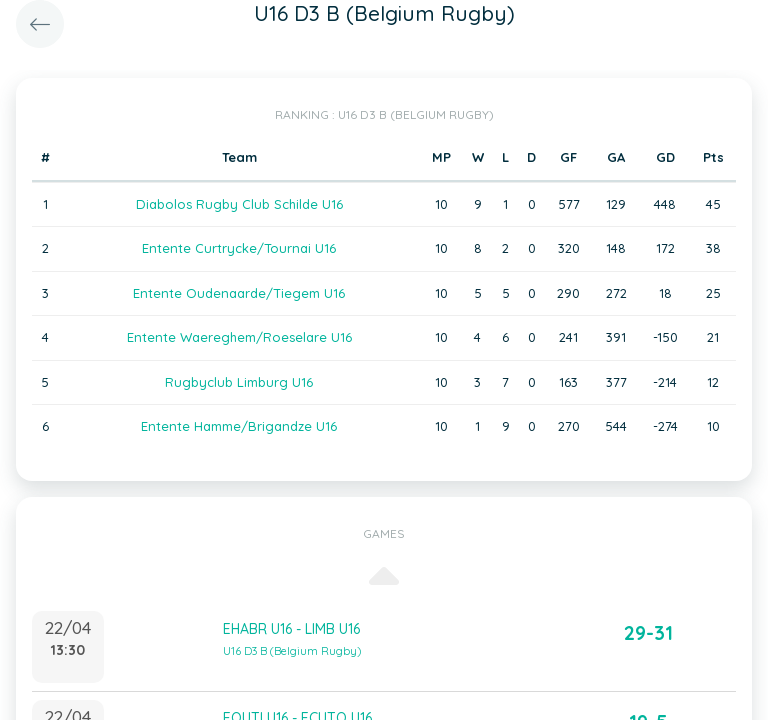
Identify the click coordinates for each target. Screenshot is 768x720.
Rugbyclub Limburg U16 (239, 382)
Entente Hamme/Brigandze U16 (239, 426)
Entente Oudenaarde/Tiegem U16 (239, 293)
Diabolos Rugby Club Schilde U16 (239, 204)
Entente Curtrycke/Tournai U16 (239, 248)
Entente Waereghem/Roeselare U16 (239, 337)
